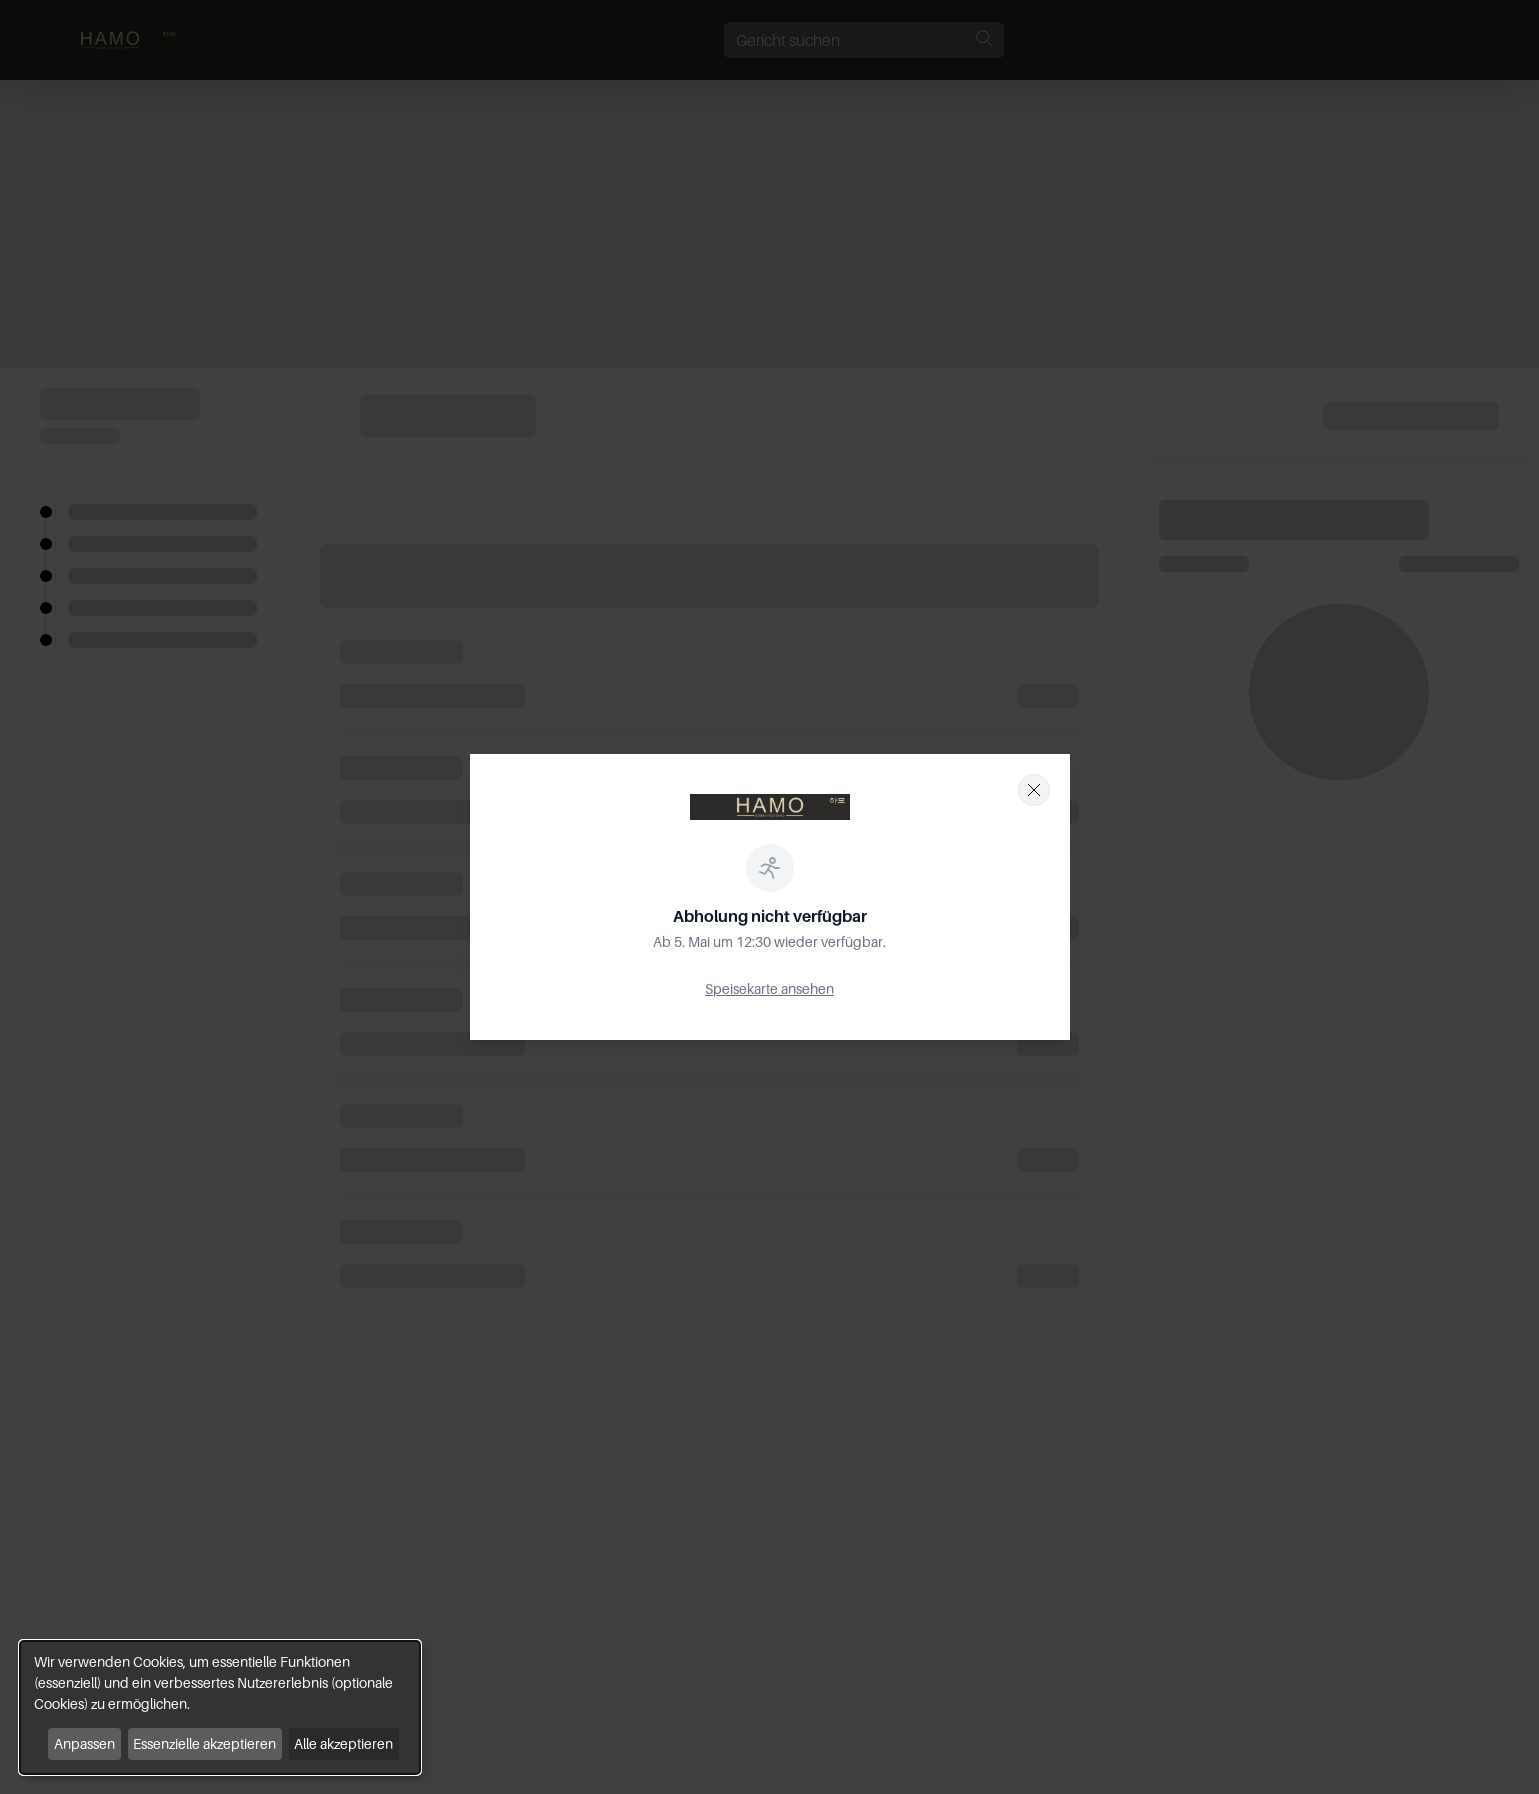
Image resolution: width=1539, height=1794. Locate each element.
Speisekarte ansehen (769, 988)
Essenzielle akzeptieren (204, 1743)
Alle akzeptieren (343, 1743)
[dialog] (220, 1707)
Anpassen (84, 1743)
